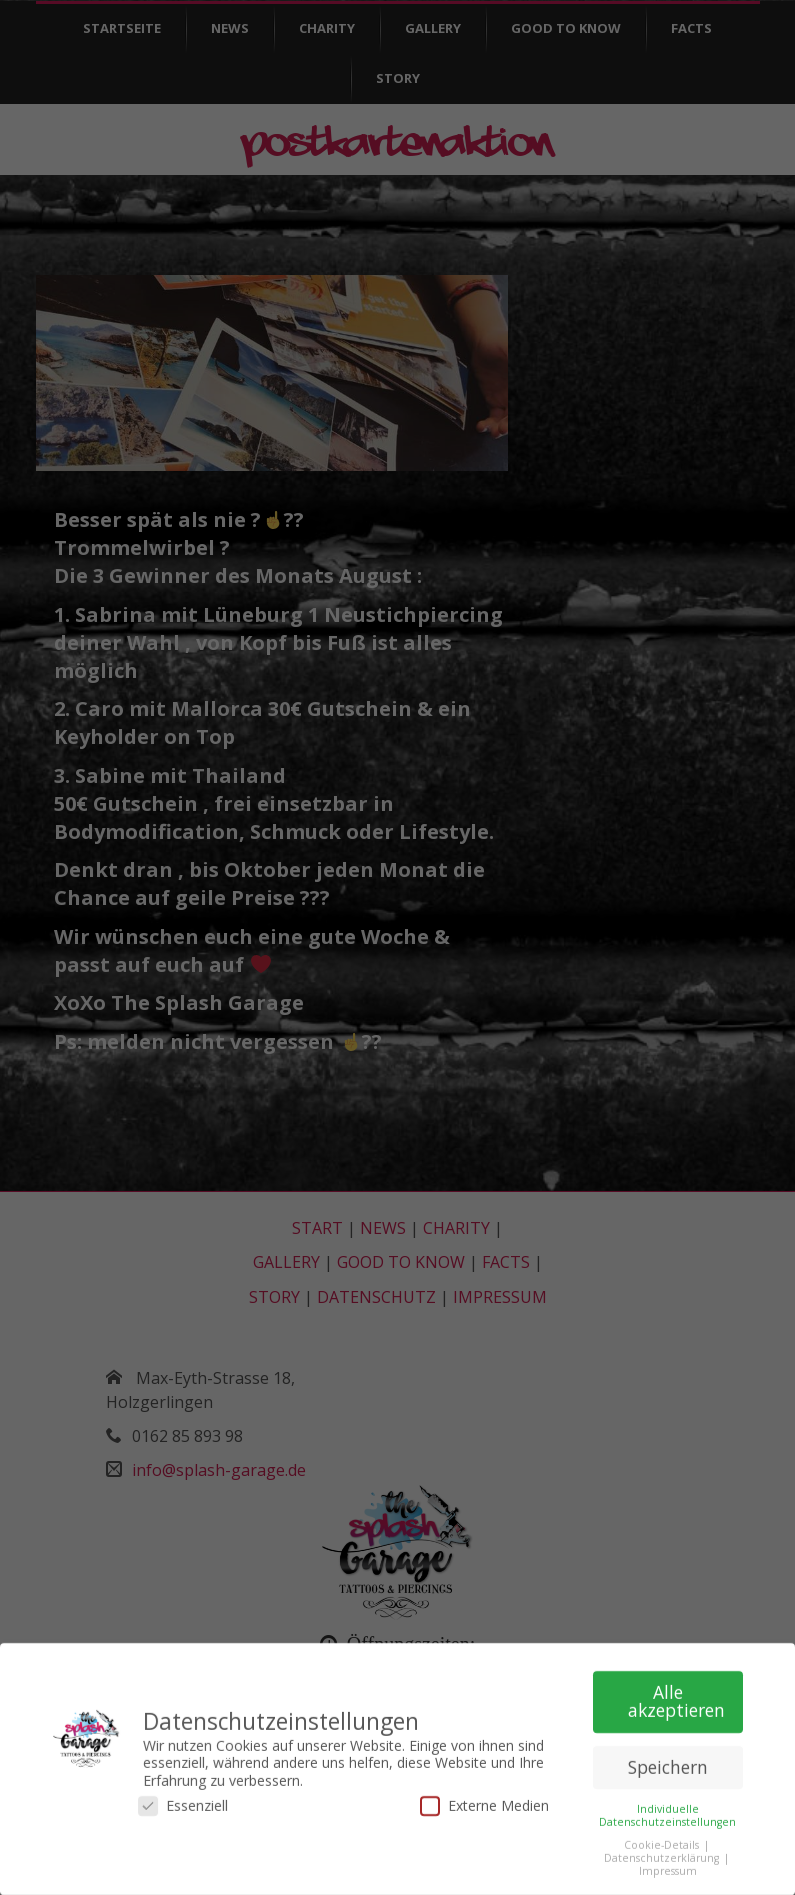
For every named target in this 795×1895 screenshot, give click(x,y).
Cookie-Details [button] (663, 1838)
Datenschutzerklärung (663, 1852)
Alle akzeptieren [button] (676, 1695)
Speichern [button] (668, 1761)
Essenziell (183, 1799)
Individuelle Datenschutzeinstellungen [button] (667, 1808)
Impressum (668, 1865)
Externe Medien (484, 1799)
